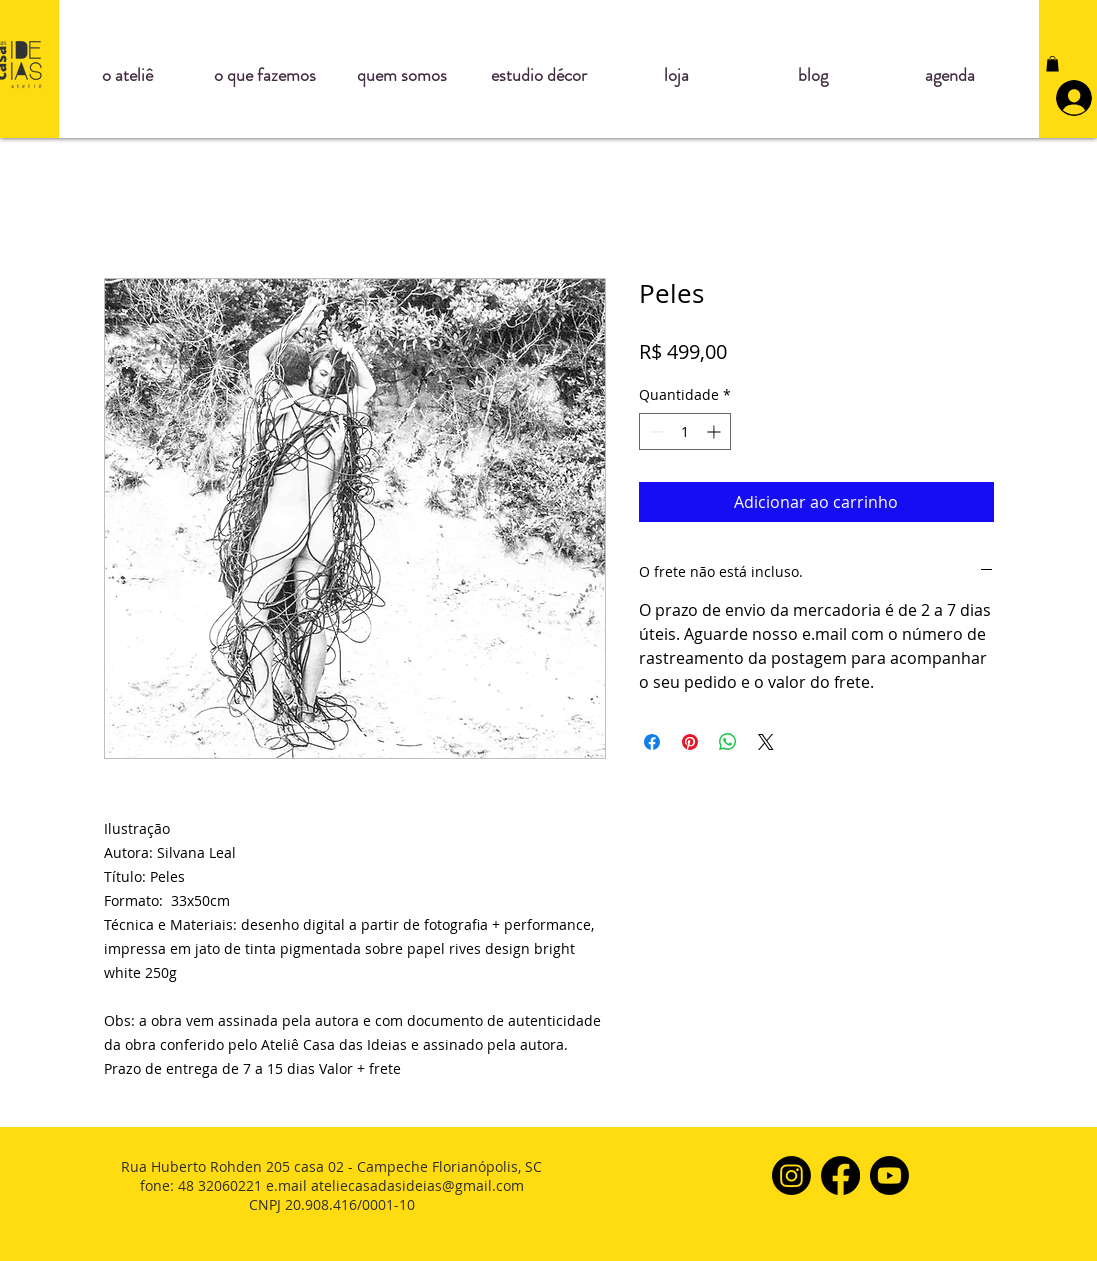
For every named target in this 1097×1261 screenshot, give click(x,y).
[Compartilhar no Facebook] (652, 742)
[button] (1052, 64)
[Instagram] (791, 1175)
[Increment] (715, 431)
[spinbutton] (685, 431)
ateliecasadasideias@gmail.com (417, 1185)
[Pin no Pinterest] (690, 742)
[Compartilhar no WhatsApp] (728, 742)
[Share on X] (766, 742)
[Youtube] (889, 1175)
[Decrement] (654, 431)
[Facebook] (840, 1175)
